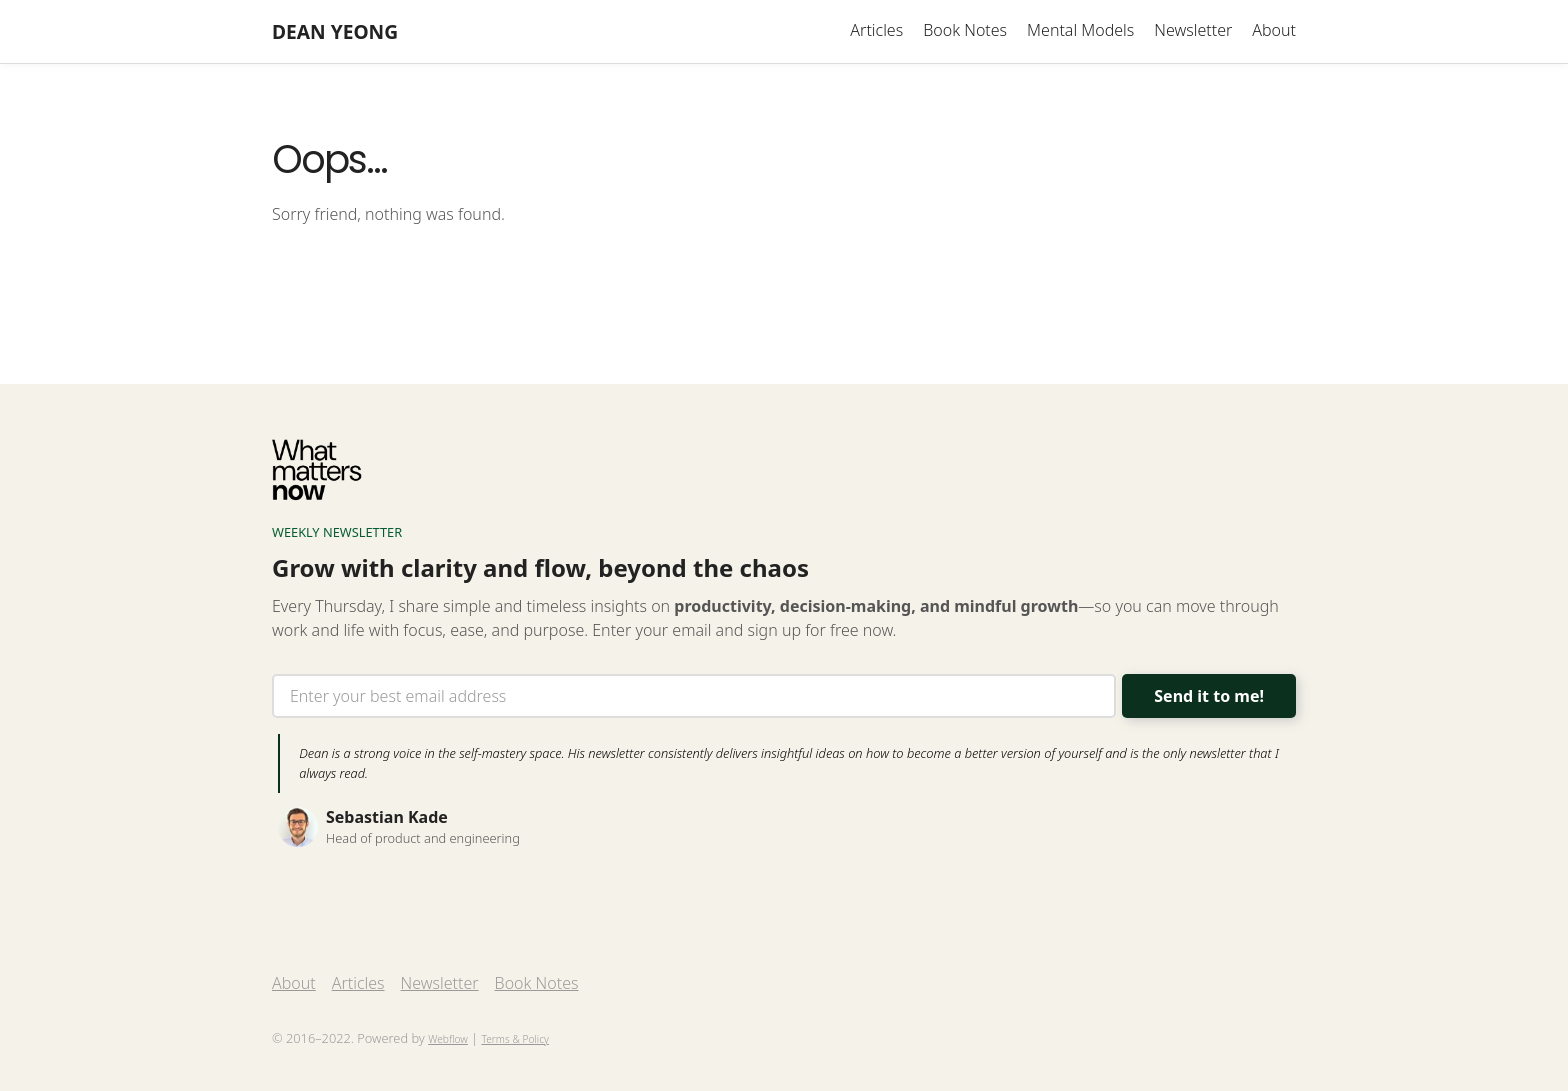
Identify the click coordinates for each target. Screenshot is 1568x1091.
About (1274, 30)
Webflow (448, 1039)
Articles (876, 30)
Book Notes (965, 30)
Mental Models (1080, 30)
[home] (335, 31)
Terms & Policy (514, 1039)
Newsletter (1193, 30)
